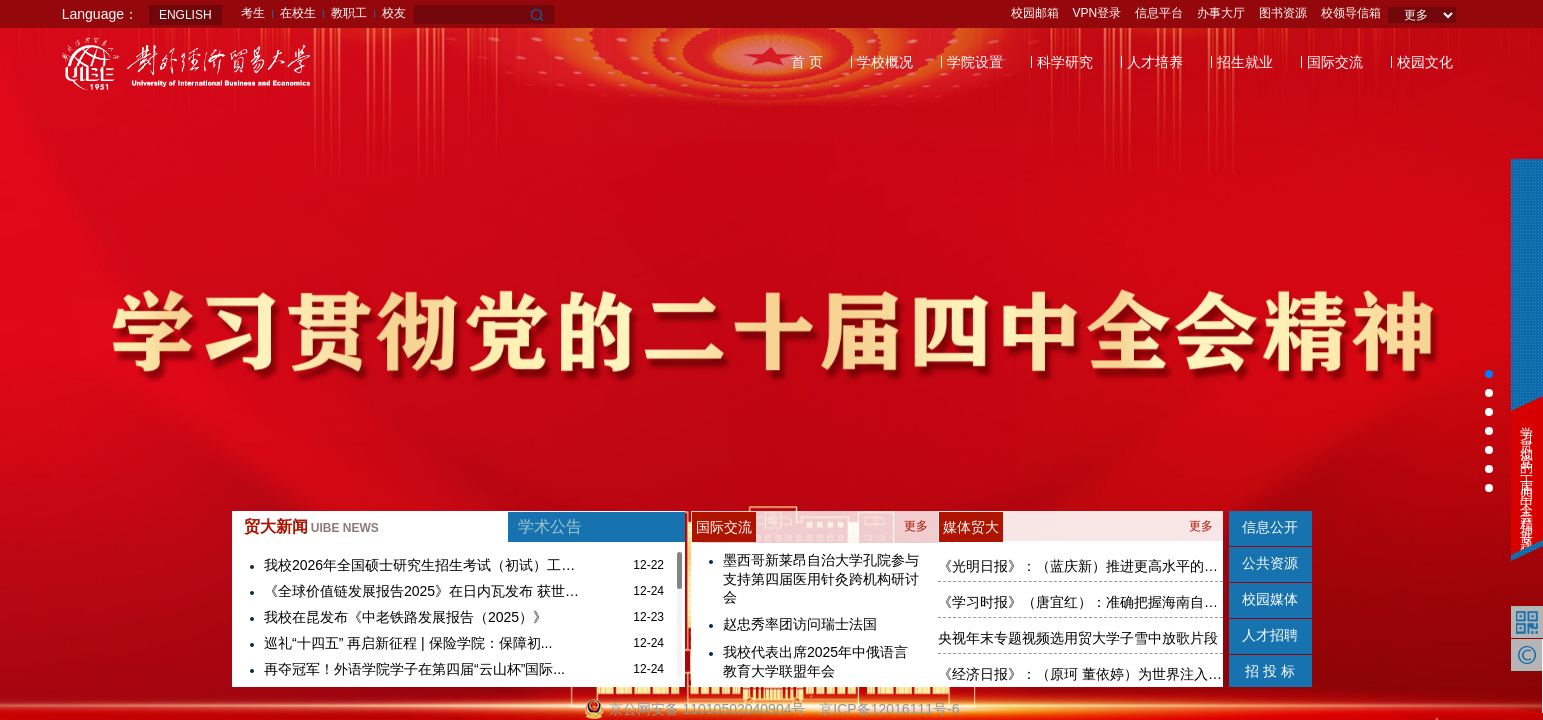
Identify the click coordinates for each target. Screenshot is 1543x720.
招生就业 (1245, 62)
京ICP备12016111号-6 (889, 709)
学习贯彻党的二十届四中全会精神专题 (1526, 475)
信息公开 (1270, 527)
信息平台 (1159, 13)
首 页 (807, 62)
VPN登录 (1097, 13)
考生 (253, 13)
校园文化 (1425, 62)
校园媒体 (1270, 599)
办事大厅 (1221, 13)
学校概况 (885, 62)
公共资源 (1270, 563)
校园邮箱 (1035, 13)
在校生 (298, 13)
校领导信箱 (1351, 13)
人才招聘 (1270, 635)
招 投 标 (1270, 671)
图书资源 (1283, 13)
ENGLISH (185, 15)
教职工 (349, 13)
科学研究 (1065, 62)
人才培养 (1155, 62)
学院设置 (975, 62)
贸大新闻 (311, 526)
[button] (1489, 374)
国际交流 (1335, 62)
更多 (916, 526)
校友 (394, 13)
